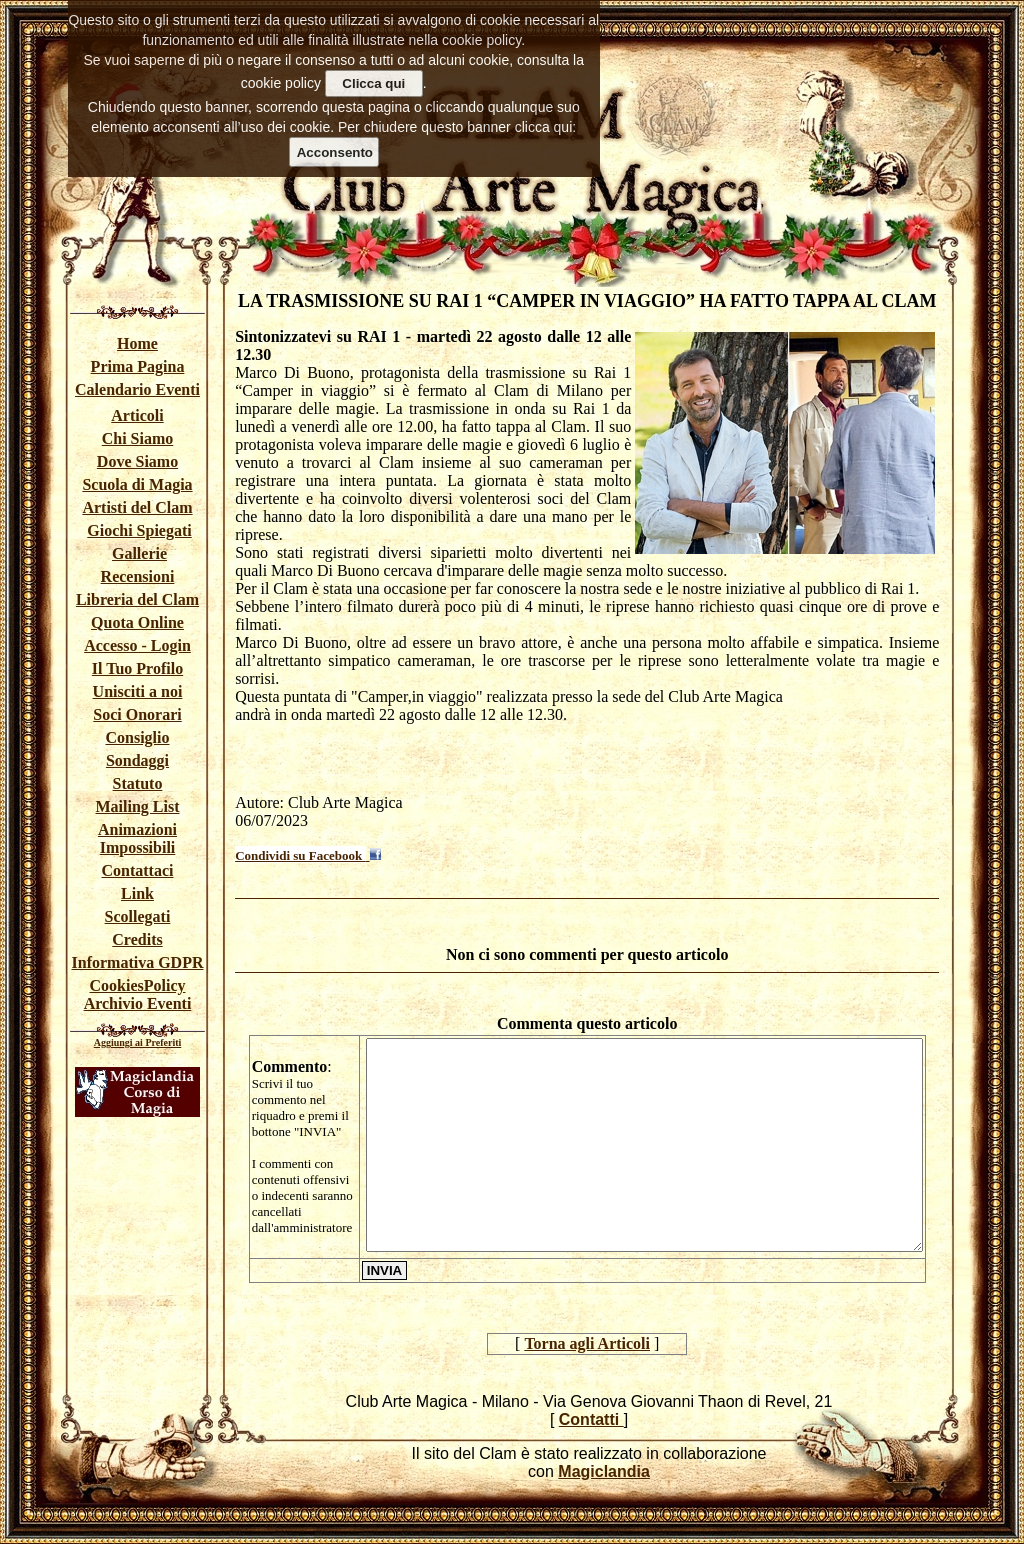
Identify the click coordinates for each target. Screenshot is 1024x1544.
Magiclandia (604, 1471)
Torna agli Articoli (587, 1343)
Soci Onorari (137, 714)
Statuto (138, 783)
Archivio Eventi (138, 1003)
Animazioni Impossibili (137, 838)
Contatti (591, 1419)
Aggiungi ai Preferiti (138, 1042)
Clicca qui (373, 83)
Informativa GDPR (138, 962)
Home (137, 343)
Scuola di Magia (137, 484)
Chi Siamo (138, 438)
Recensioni (138, 576)
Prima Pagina (138, 366)
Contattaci (138, 870)
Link (137, 893)
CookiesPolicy (138, 985)
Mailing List (137, 806)
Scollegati (138, 916)
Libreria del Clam (137, 599)
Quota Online (137, 622)
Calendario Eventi (137, 389)
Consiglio (137, 737)
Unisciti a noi (138, 691)
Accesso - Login (137, 645)
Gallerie (139, 553)
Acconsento (335, 152)
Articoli (137, 415)
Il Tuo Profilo (137, 668)
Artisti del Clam (137, 507)
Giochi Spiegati (139, 530)
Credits (137, 939)
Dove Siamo (137, 461)
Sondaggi (137, 760)
